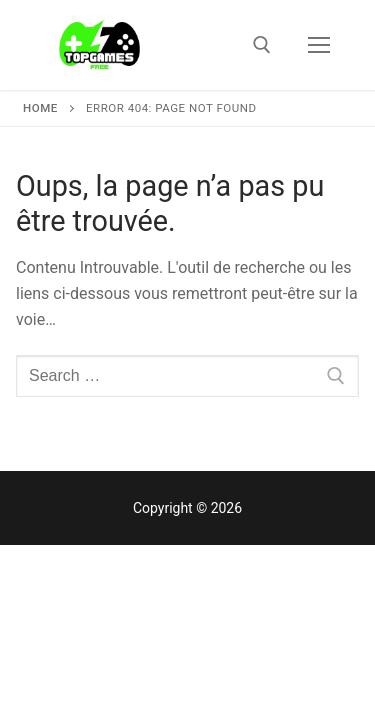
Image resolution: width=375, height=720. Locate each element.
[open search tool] (262, 45)
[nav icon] (319, 45)
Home (40, 108)
